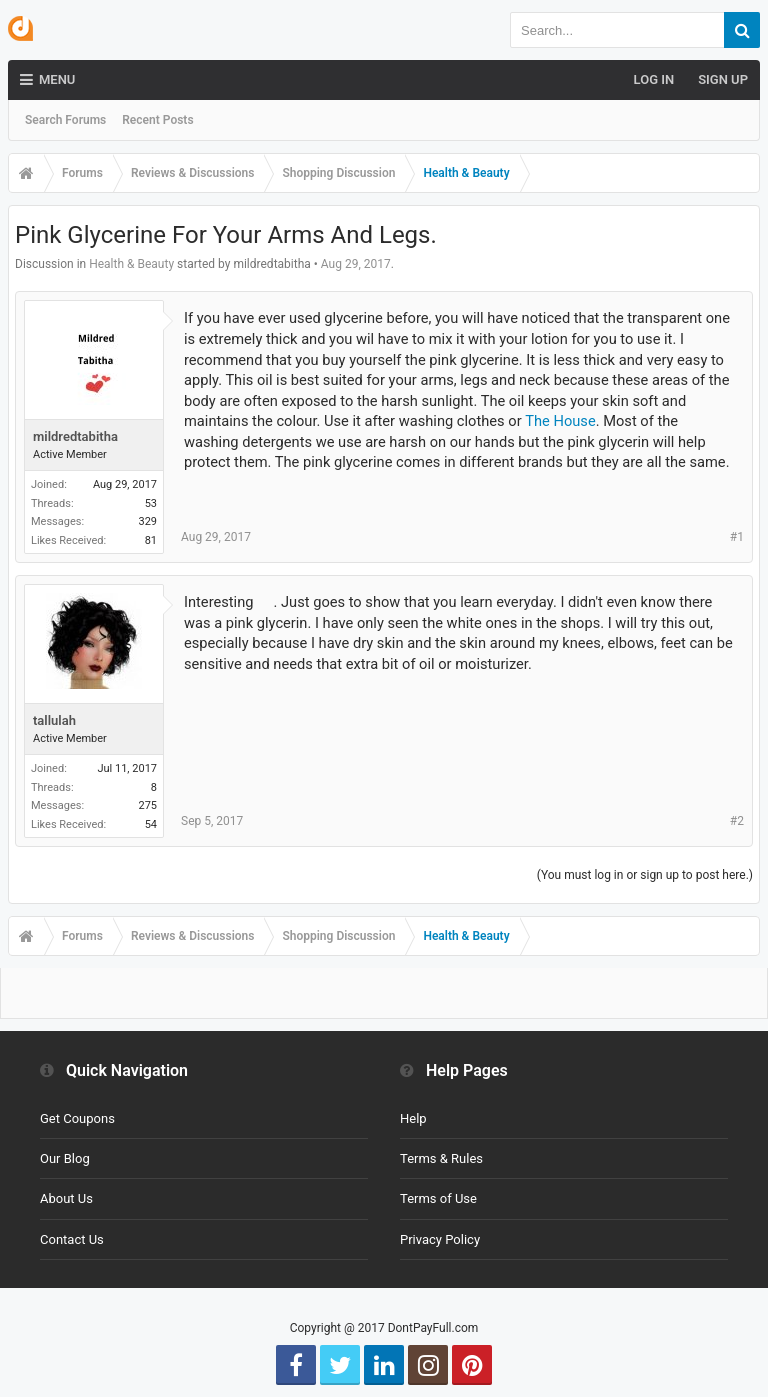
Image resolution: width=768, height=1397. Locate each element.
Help (413, 1118)
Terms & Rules (441, 1158)
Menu (47, 80)
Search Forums (65, 120)
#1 (737, 537)
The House (560, 421)
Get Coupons (77, 1118)
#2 (737, 821)
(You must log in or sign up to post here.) (645, 875)
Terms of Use (438, 1198)
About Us (66, 1198)
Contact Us (72, 1239)
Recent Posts (157, 120)
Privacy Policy (440, 1239)
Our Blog (65, 1158)
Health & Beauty (131, 264)
